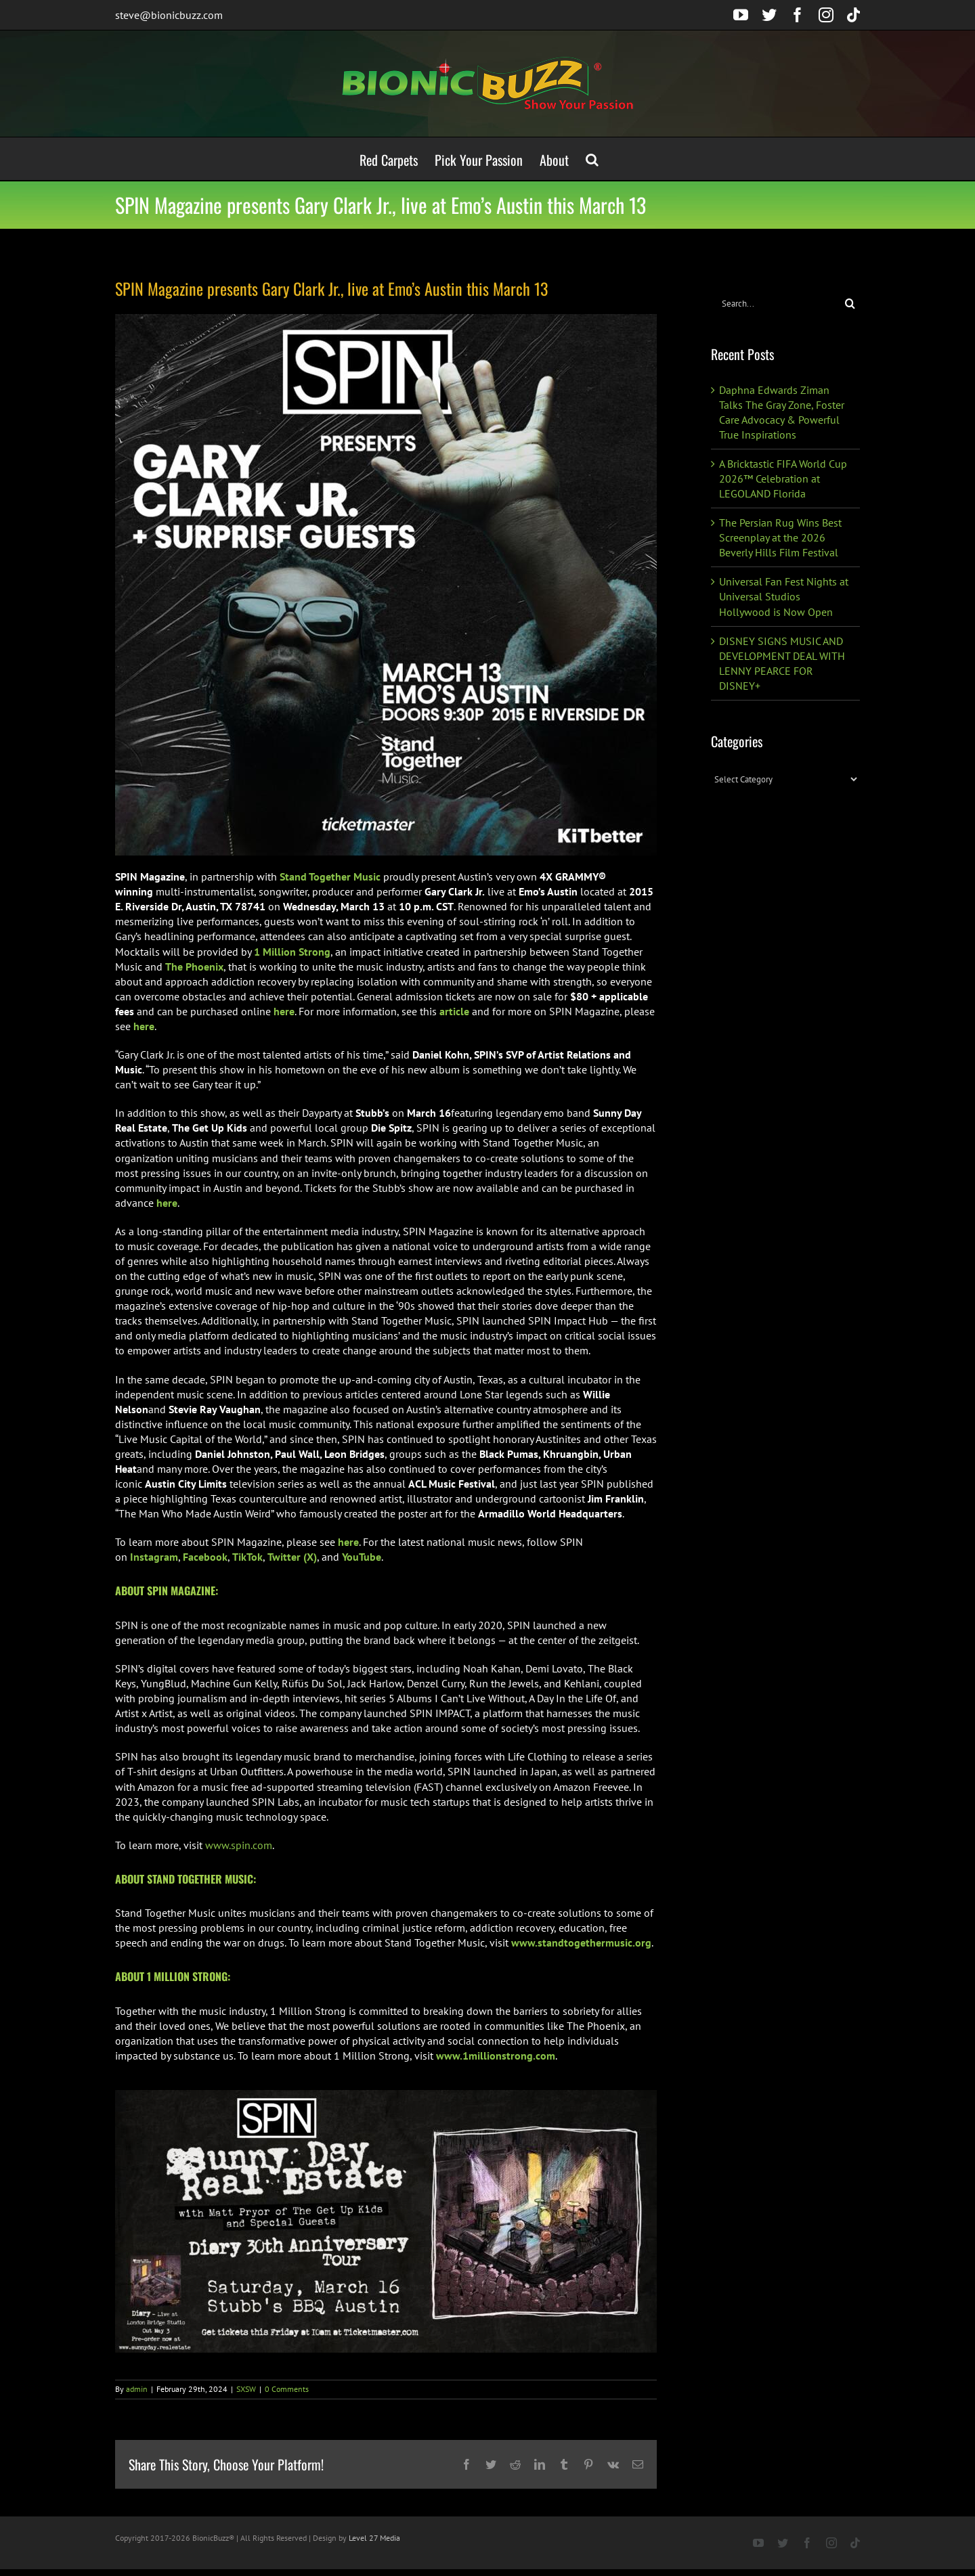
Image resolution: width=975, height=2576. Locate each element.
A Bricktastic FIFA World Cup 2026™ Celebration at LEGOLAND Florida (783, 478)
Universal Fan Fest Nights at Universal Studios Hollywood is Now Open (783, 596)
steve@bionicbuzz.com (169, 15)
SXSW (246, 2389)
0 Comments (287, 2389)
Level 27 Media (374, 2538)
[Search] (850, 303)
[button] (592, 158)
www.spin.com (238, 1845)
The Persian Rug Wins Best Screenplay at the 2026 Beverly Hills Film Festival (780, 537)
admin (137, 2389)
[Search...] (775, 303)
